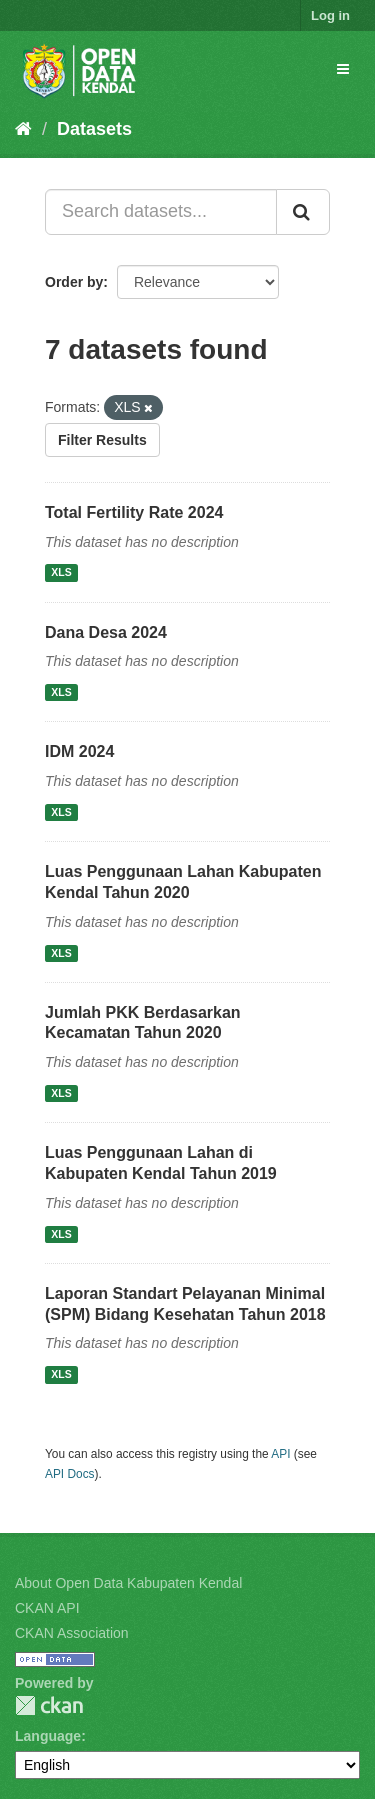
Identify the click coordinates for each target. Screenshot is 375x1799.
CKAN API (47, 1608)
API (280, 1454)
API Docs (70, 1474)
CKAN (49, 1705)
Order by (74, 282)
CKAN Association (72, 1633)
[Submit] (303, 212)
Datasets (94, 129)
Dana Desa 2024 (106, 632)
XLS (61, 573)
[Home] (23, 129)
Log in (330, 15)
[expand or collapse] (343, 69)
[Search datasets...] (161, 212)
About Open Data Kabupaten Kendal (128, 1583)
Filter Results (102, 440)
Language (48, 1736)
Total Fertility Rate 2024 (134, 512)
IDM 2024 (79, 751)
